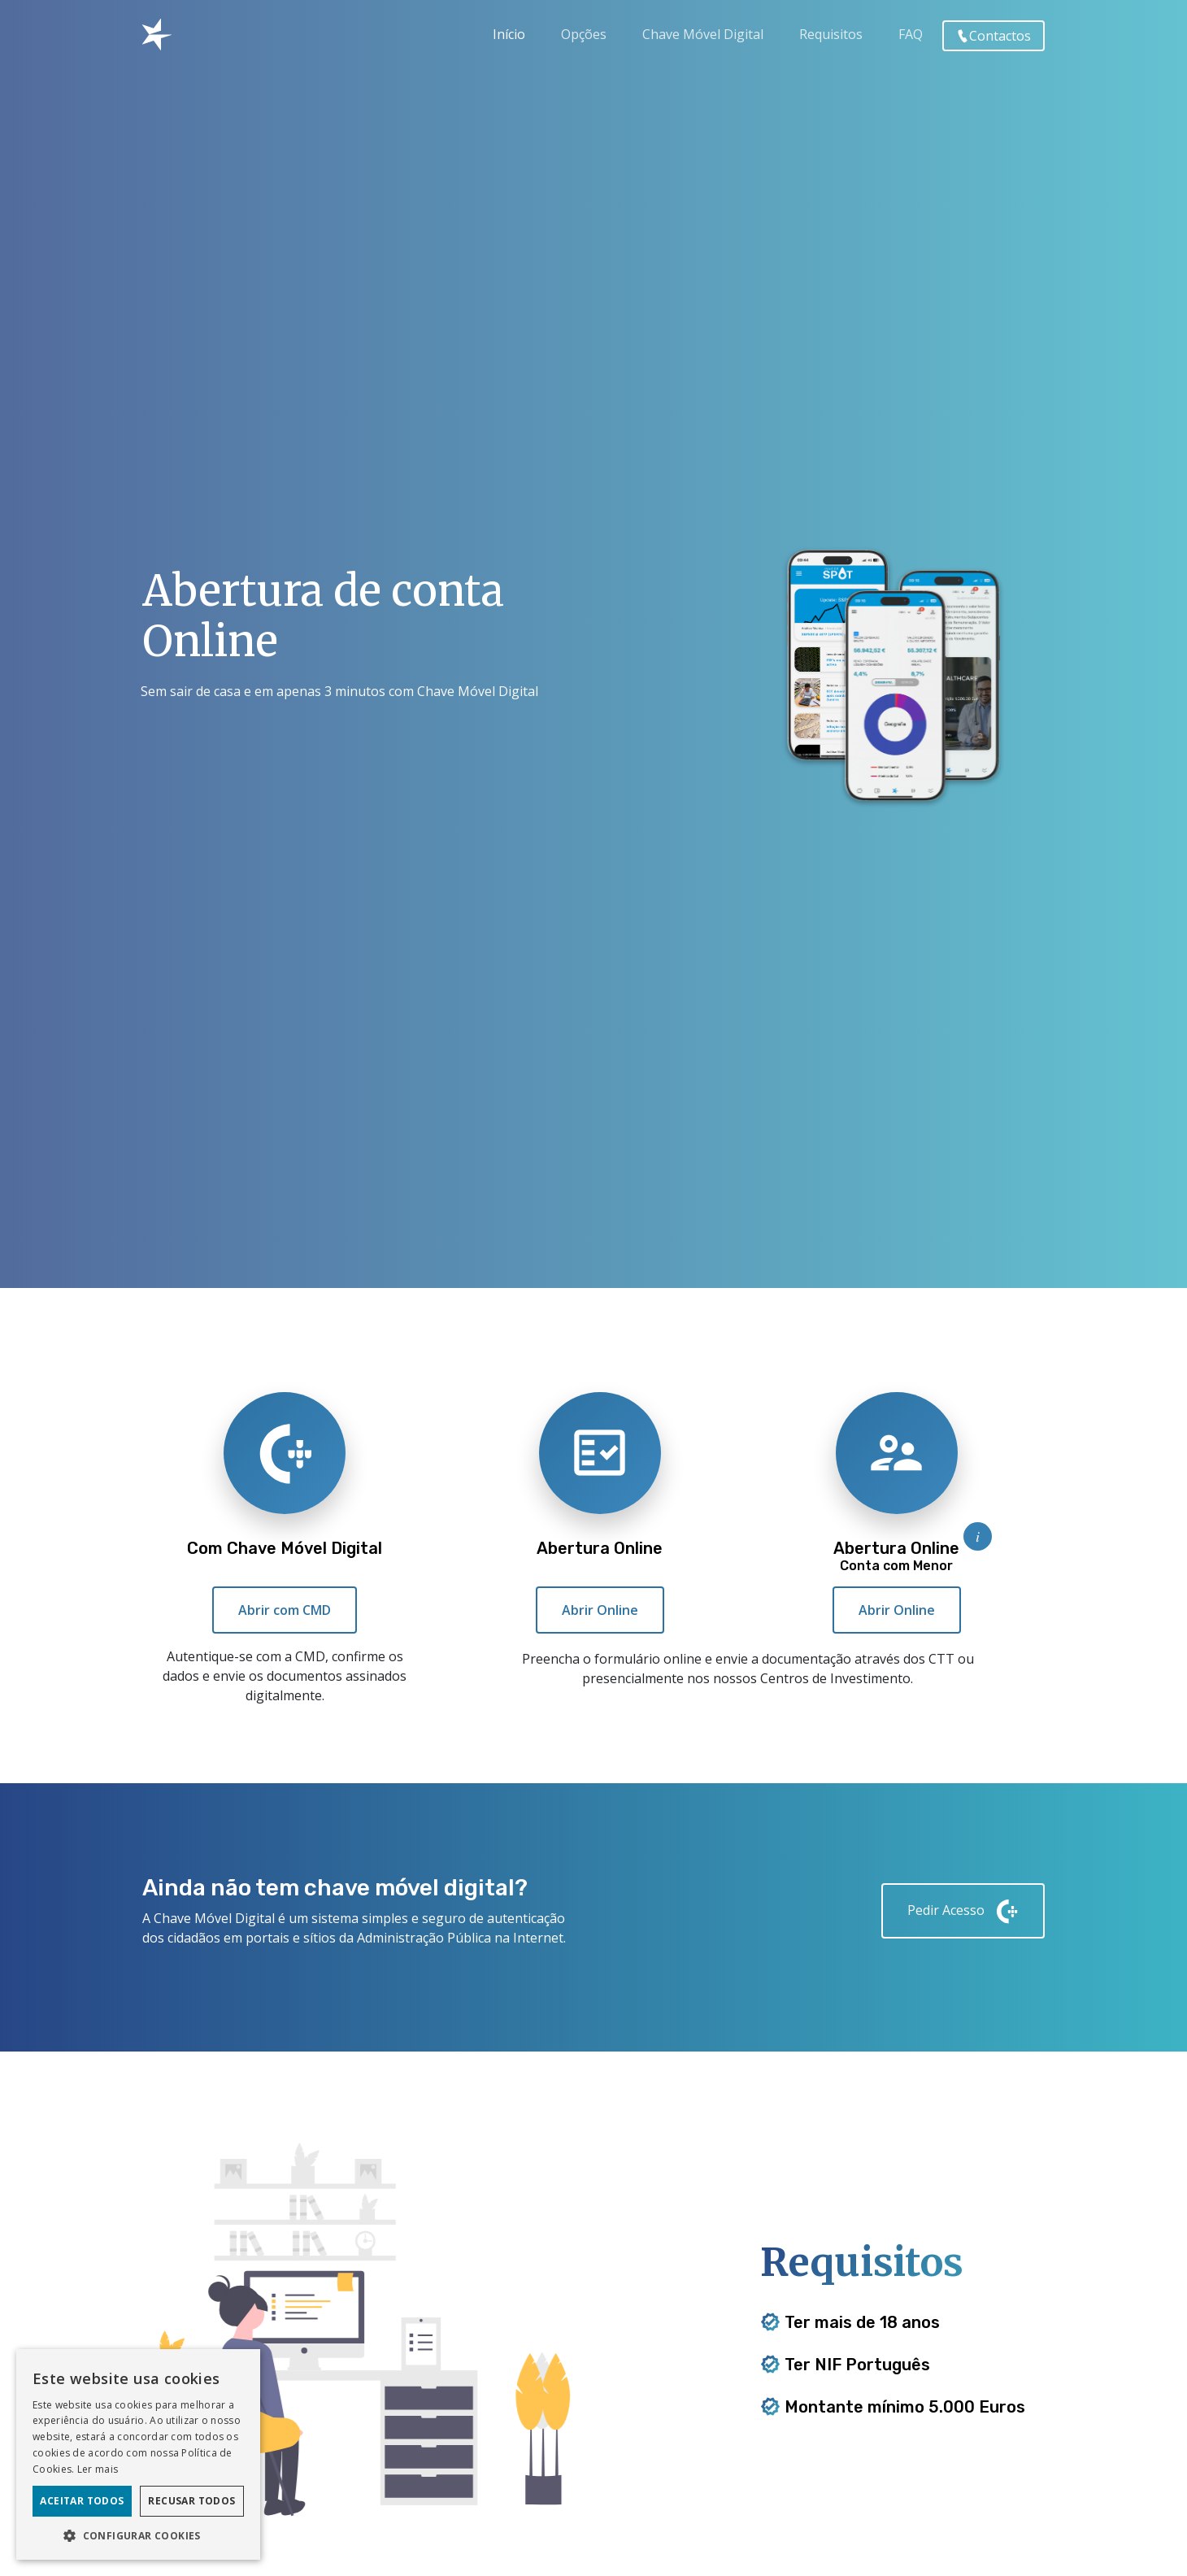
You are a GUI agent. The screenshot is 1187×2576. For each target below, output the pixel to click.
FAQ (910, 34)
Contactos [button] (993, 36)
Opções (584, 34)
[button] (138, 2535)
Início (509, 34)
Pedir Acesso (963, 1911)
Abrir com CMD (284, 1613)
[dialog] (138, 2454)
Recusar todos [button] (191, 2501)
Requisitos (831, 34)
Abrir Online (600, 1617)
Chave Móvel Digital (702, 34)
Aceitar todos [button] (82, 2501)
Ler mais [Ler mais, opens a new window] (97, 2469)
